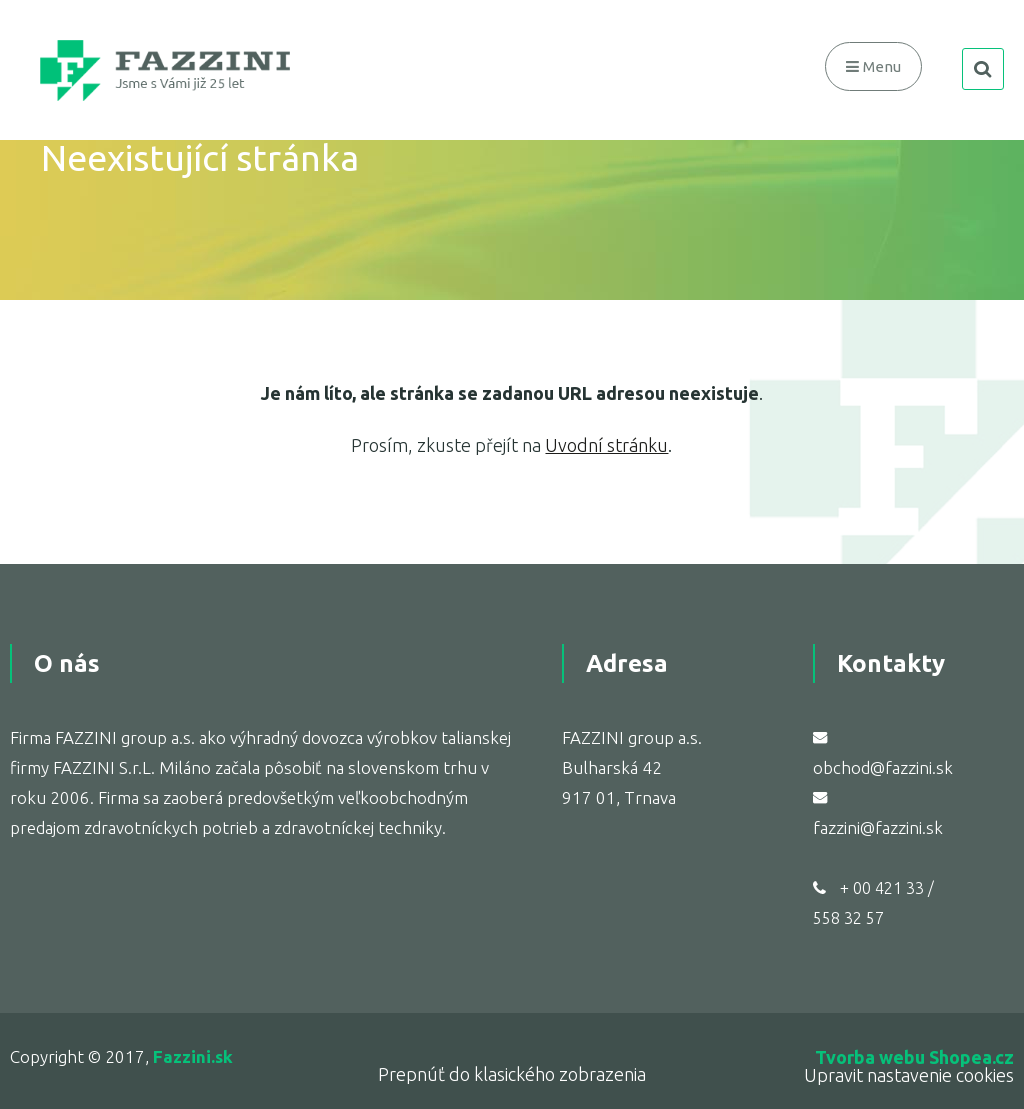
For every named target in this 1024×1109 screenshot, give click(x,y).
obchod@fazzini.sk (883, 767)
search (983, 69)
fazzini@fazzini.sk (878, 827)
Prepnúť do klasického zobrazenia (512, 1074)
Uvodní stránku (606, 445)
